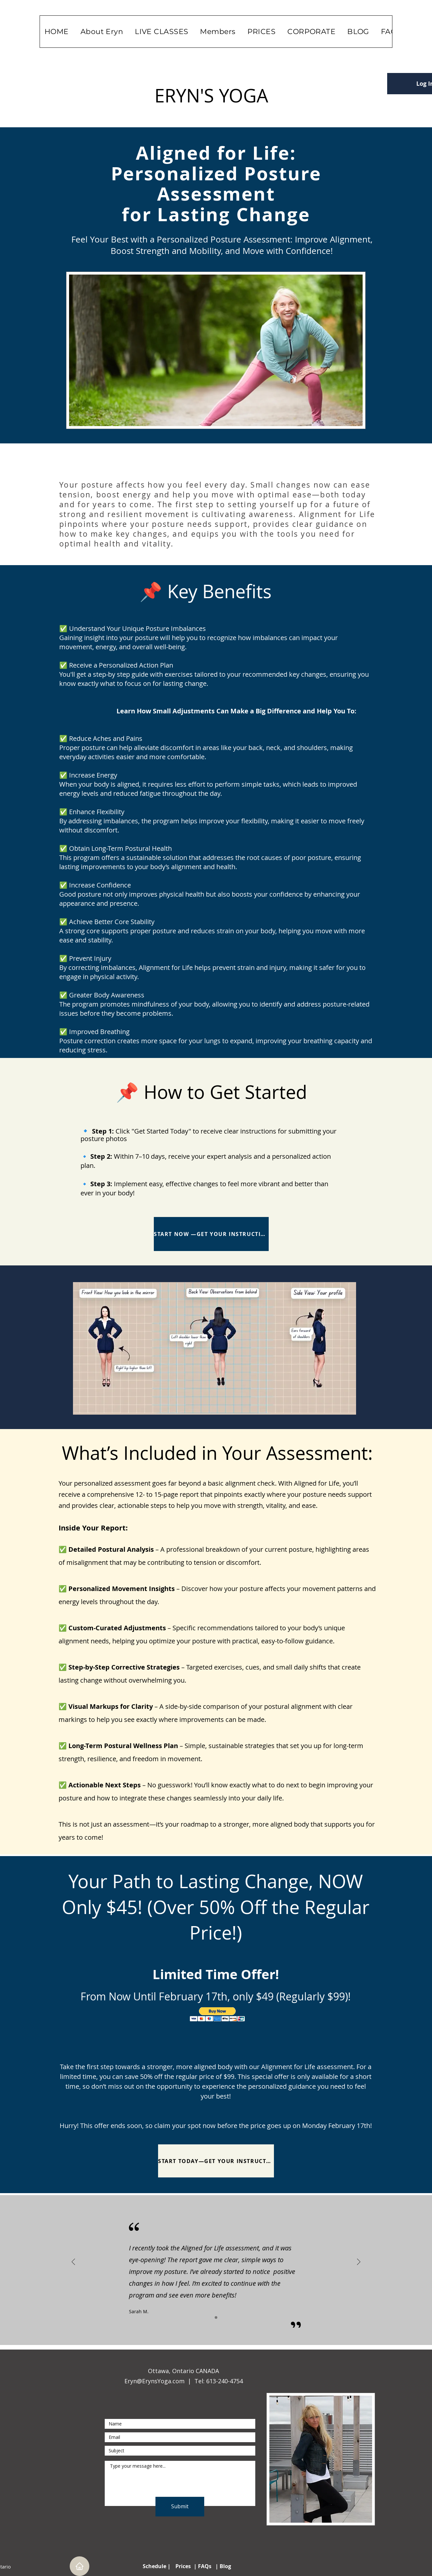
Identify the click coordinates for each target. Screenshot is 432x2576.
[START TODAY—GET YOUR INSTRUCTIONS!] (216, 2160)
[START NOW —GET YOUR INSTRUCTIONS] (211, 1234)
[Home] (79, 2566)
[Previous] (73, 2262)
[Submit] (179, 2506)
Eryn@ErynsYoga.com (154, 2381)
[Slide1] (216, 2317)
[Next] (358, 2262)
